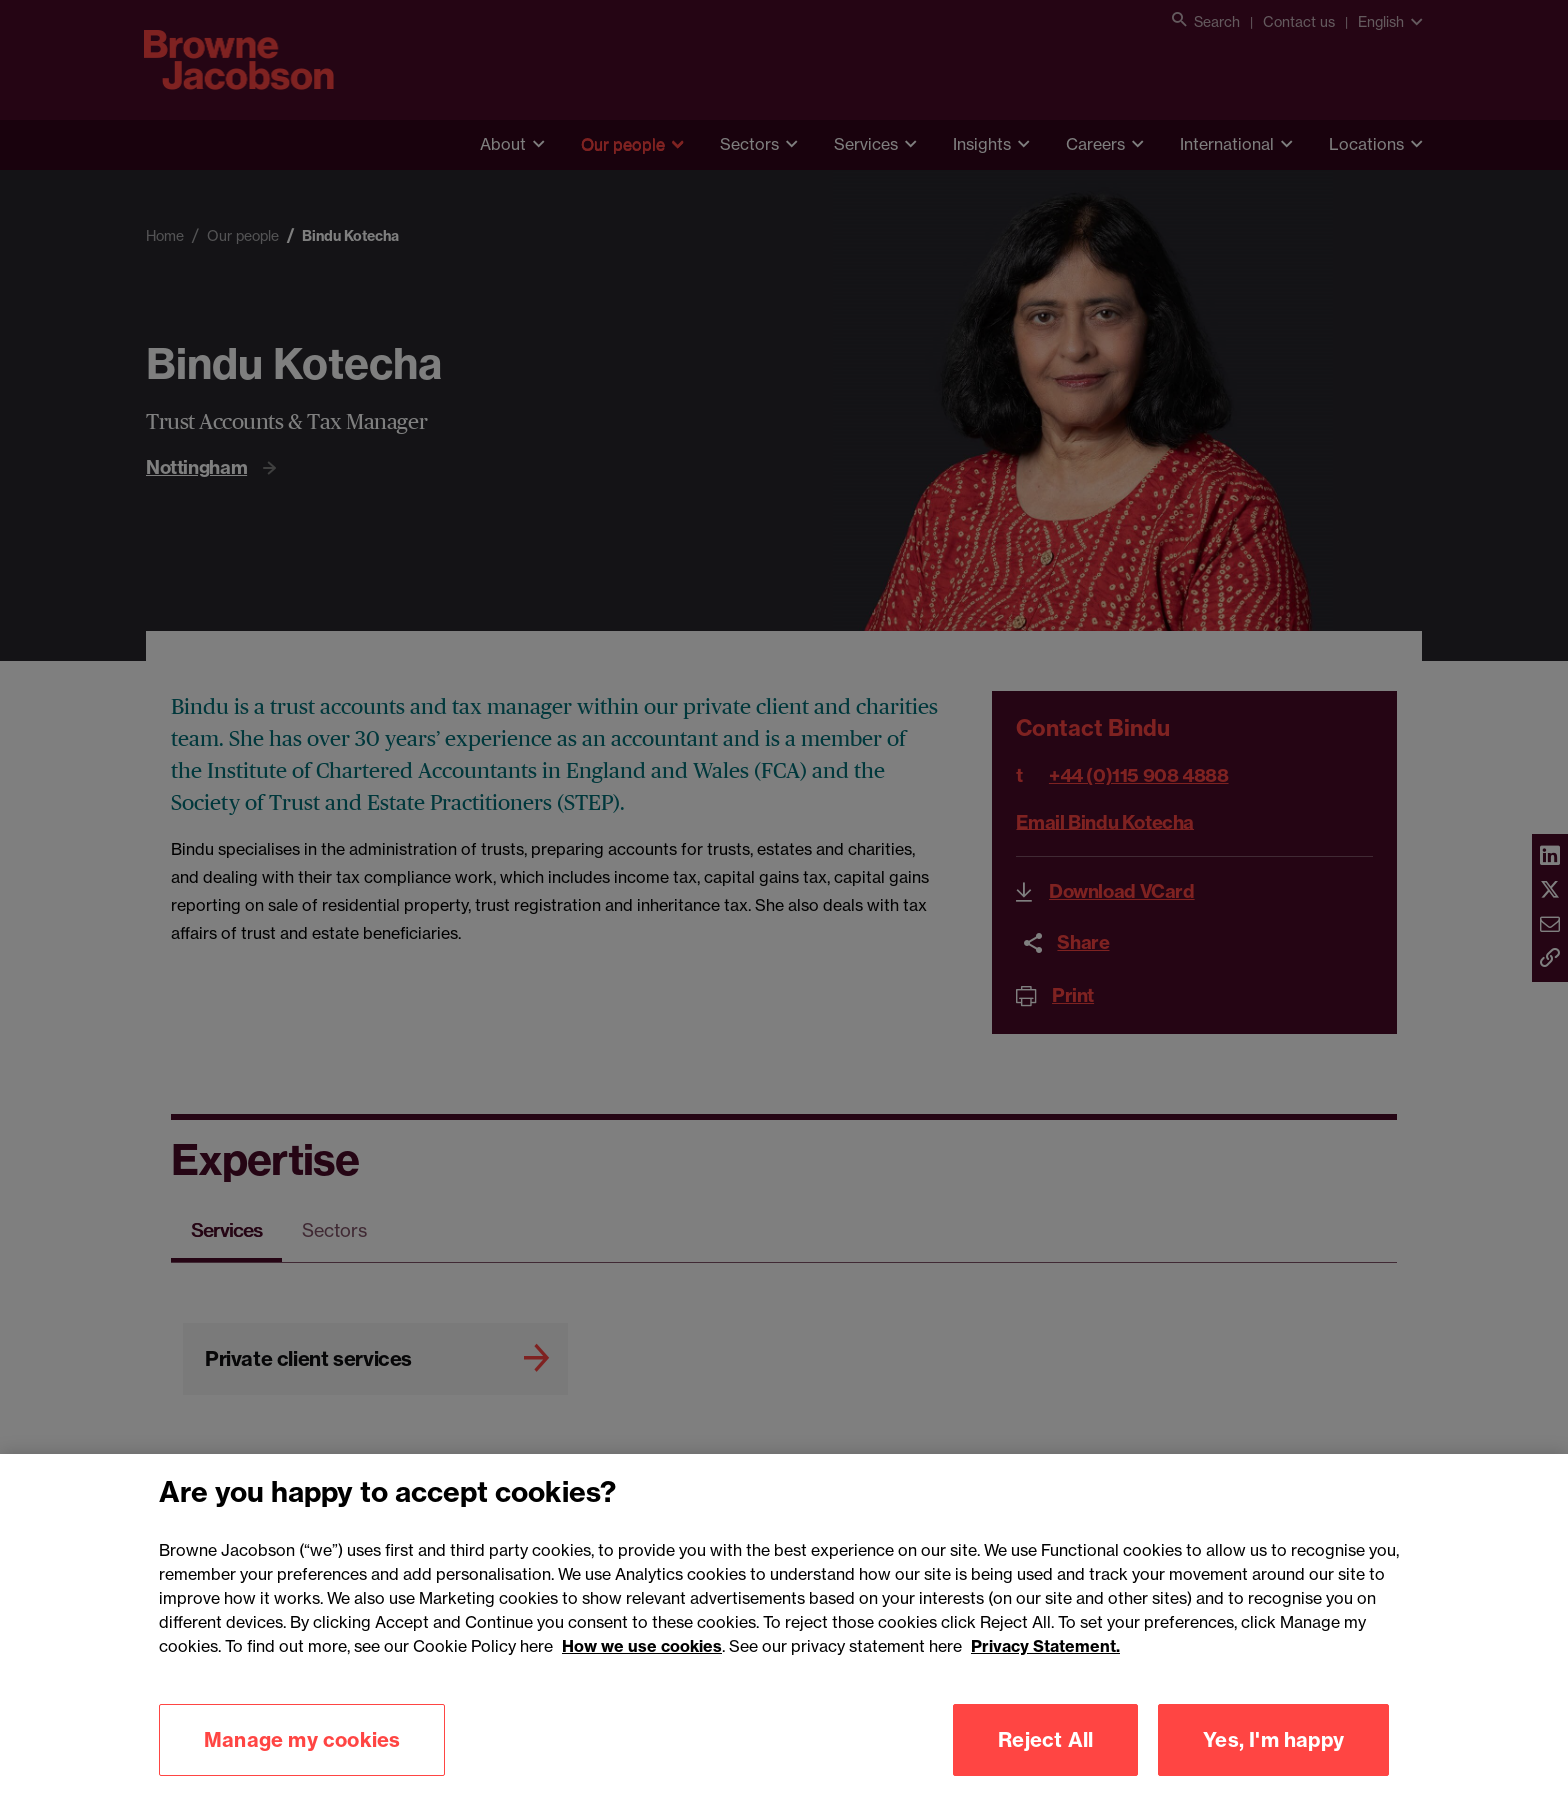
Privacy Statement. (1045, 1677)
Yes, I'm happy (1273, 1770)
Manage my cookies (302, 1770)
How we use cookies (642, 1677)
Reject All (1045, 1770)
